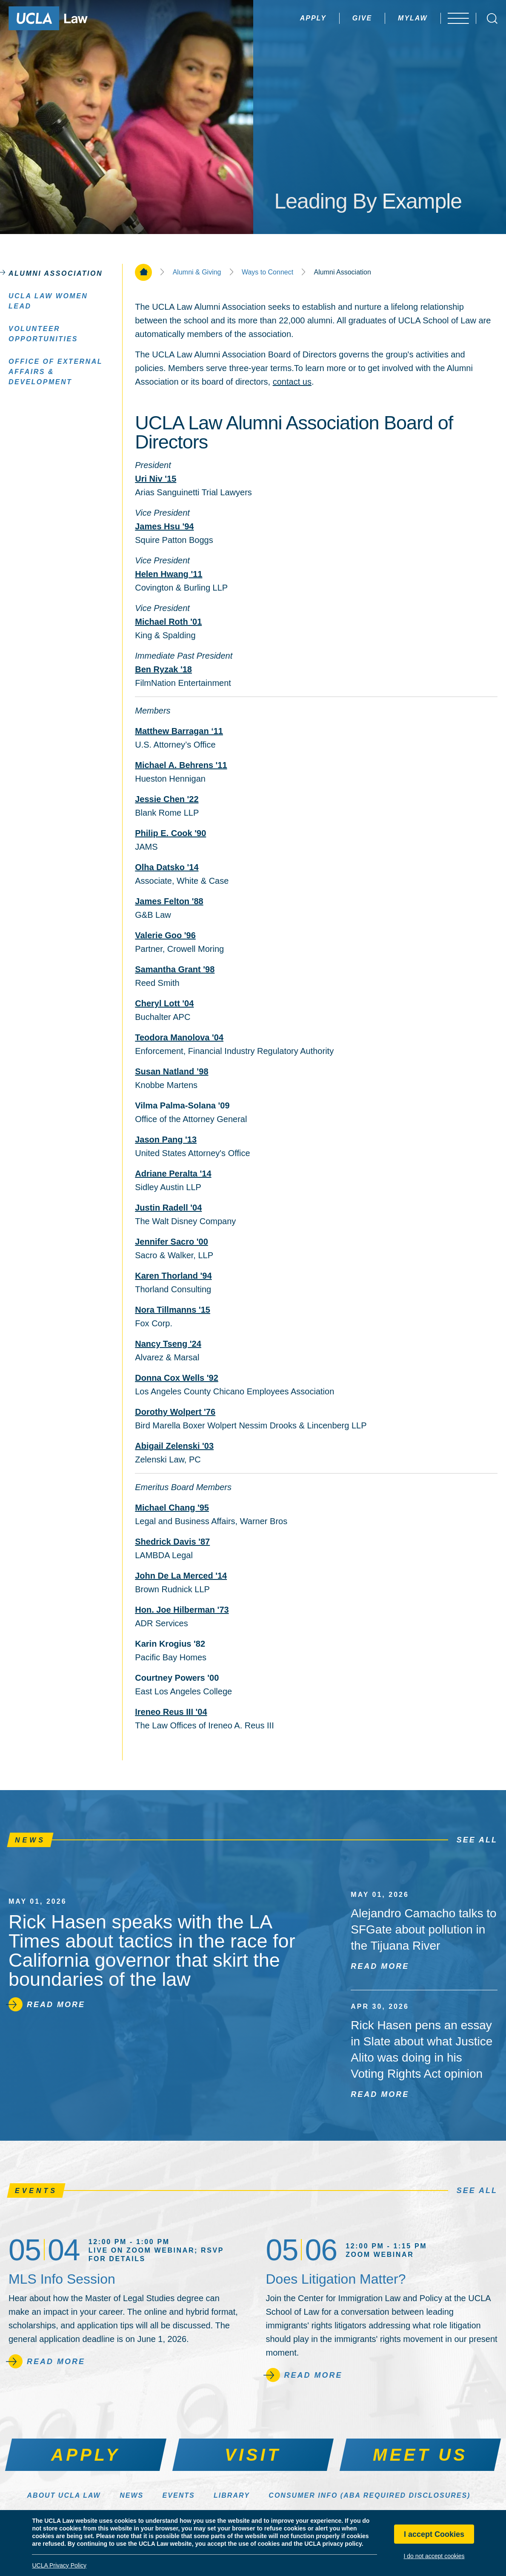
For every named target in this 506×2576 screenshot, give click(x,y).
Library (232, 2495)
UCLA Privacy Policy (59, 2565)
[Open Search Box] (492, 18)
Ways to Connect (267, 272)
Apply (301, 18)
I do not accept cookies (433, 2556)
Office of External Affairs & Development (56, 371)
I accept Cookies (434, 2534)
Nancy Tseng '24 (168, 1343)
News (131, 2495)
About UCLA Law (64, 2495)
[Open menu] (459, 18)
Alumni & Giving (197, 272)
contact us (292, 381)
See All (477, 1840)
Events (179, 2495)
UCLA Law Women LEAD (48, 300)
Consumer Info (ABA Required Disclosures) (369, 2495)
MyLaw (401, 18)
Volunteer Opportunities (43, 333)
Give (350, 18)
